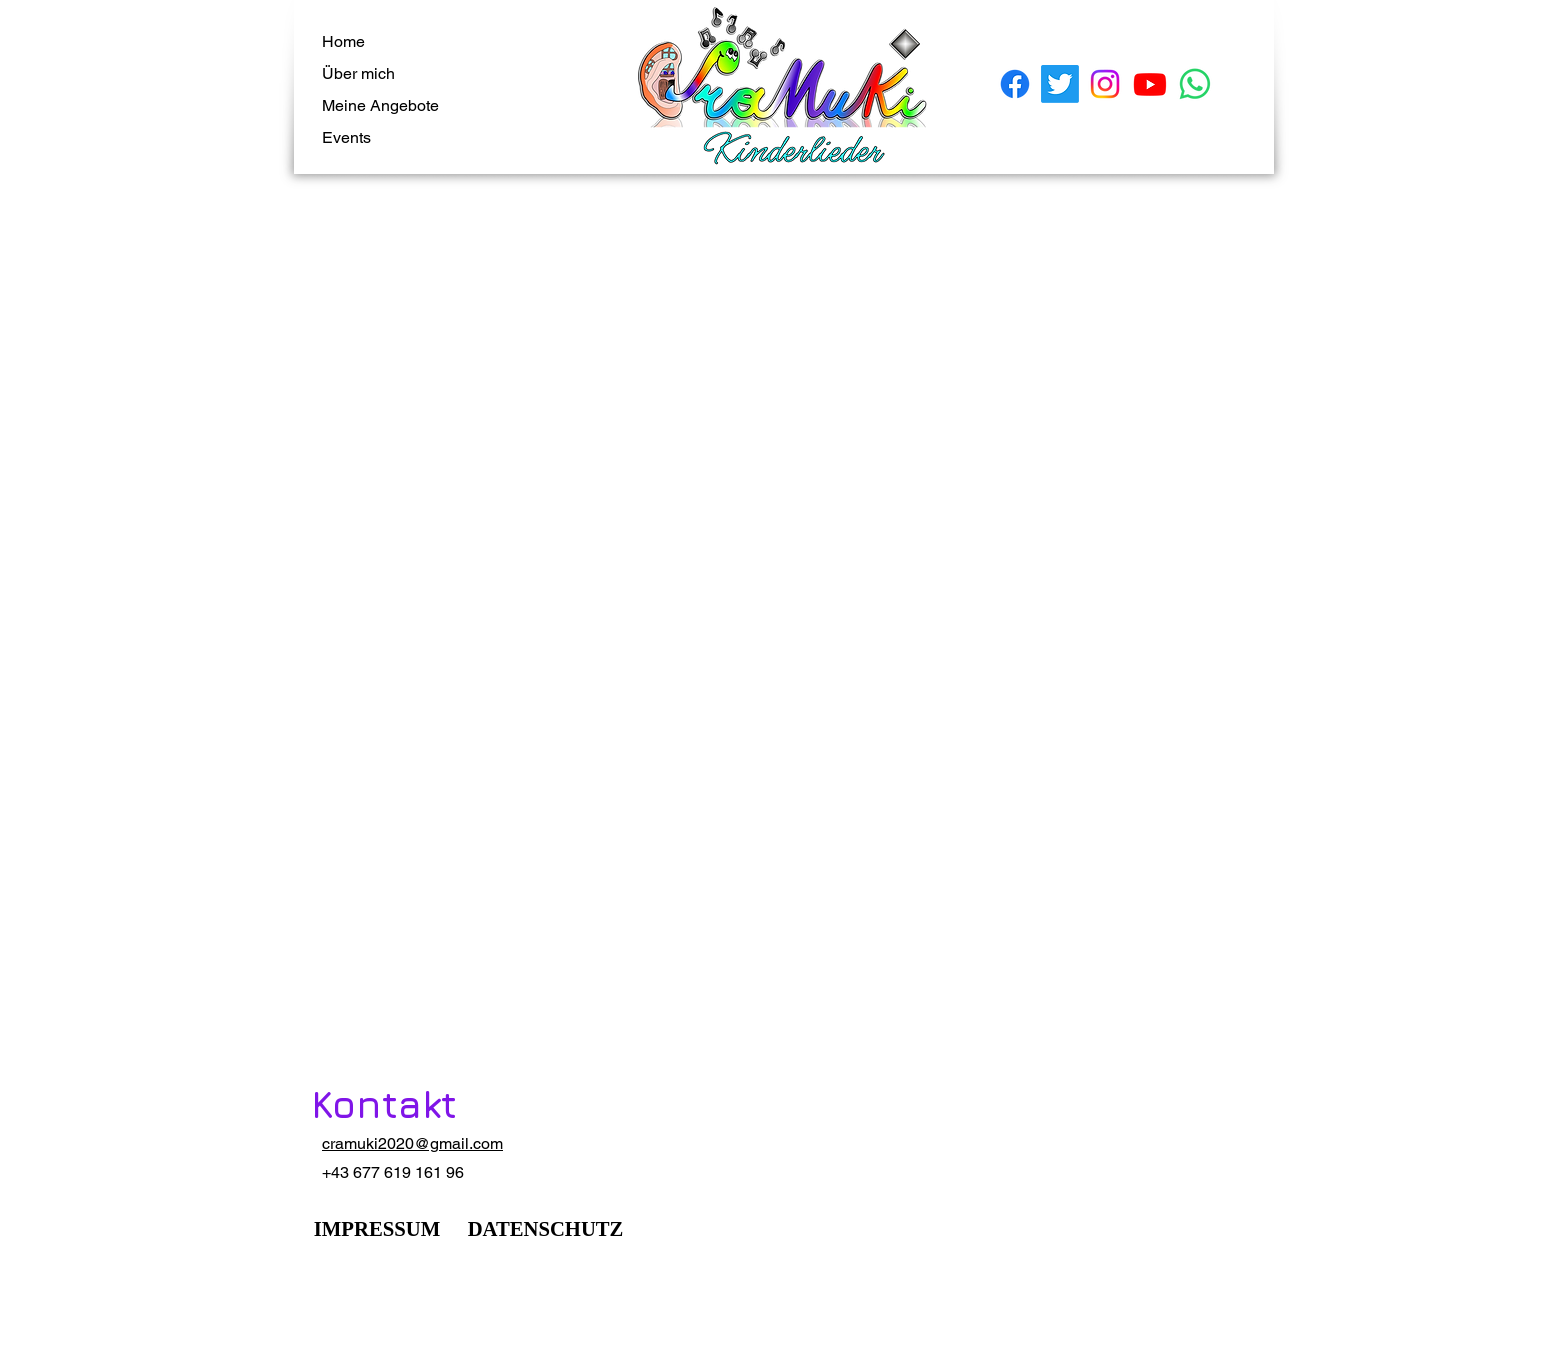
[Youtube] (1150, 84)
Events (346, 137)
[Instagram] (1105, 84)
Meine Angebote (380, 105)
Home (343, 41)
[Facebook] (1015, 84)
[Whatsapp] (1195, 84)
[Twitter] (1060, 84)
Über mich (358, 73)
